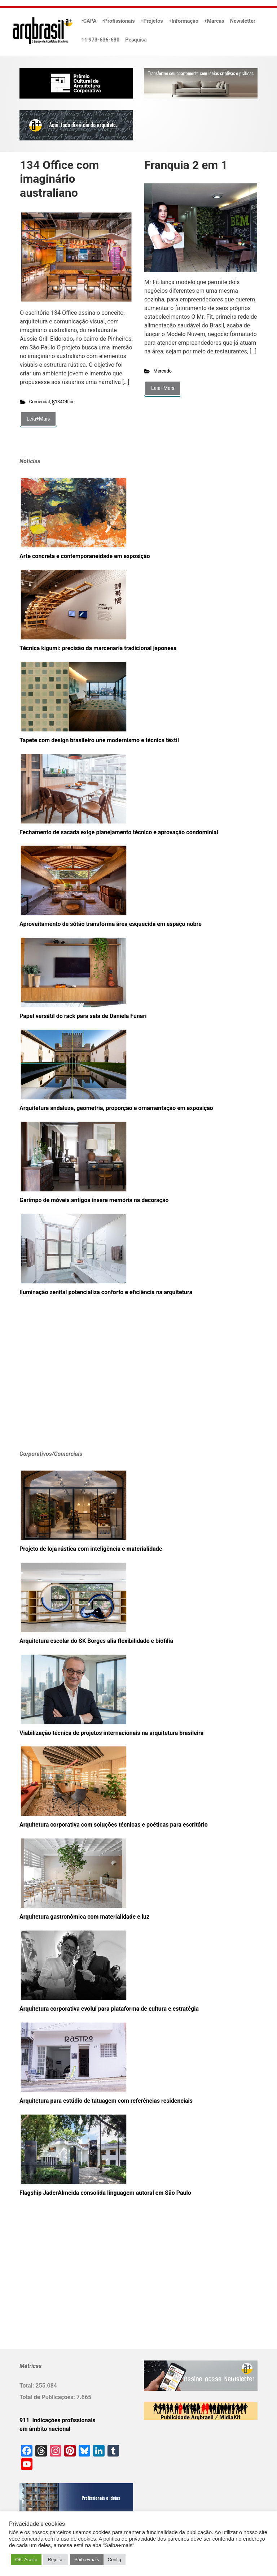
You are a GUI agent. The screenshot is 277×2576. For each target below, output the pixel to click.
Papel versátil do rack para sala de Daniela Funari (82, 1016)
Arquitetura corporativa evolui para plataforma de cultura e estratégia (109, 2008)
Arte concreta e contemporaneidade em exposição (84, 556)
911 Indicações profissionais (57, 2420)
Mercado (163, 371)
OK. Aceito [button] (26, 2559)
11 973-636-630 (101, 40)
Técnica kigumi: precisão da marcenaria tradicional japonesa (98, 648)
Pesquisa (135, 40)
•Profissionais (118, 21)
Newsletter (242, 21)
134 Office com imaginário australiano (59, 179)
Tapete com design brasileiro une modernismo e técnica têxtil (99, 740)
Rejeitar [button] (56, 2559)
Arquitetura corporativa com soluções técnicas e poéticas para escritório (113, 1824)
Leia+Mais (38, 419)
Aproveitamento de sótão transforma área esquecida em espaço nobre (110, 924)
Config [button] (115, 2559)
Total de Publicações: (47, 2397)
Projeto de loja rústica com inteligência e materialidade (90, 1548)
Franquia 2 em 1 (186, 165)
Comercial (39, 401)
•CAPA (89, 21)
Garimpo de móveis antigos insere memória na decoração (93, 1200)
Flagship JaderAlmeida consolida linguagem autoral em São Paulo (105, 2192)
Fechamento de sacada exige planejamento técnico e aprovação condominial (118, 832)
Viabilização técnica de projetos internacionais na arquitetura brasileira (111, 1732)
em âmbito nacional (44, 2428)
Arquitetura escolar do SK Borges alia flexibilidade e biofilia (96, 1640)
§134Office (63, 401)
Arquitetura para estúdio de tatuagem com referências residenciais (106, 2100)
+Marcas (214, 21)
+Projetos (152, 21)
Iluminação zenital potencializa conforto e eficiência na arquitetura (105, 1292)
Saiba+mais (86, 2559)
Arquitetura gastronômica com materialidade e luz (84, 1916)
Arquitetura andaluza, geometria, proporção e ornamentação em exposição (116, 1108)
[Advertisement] (64, 1383)
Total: (27, 2385)
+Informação (183, 21)
